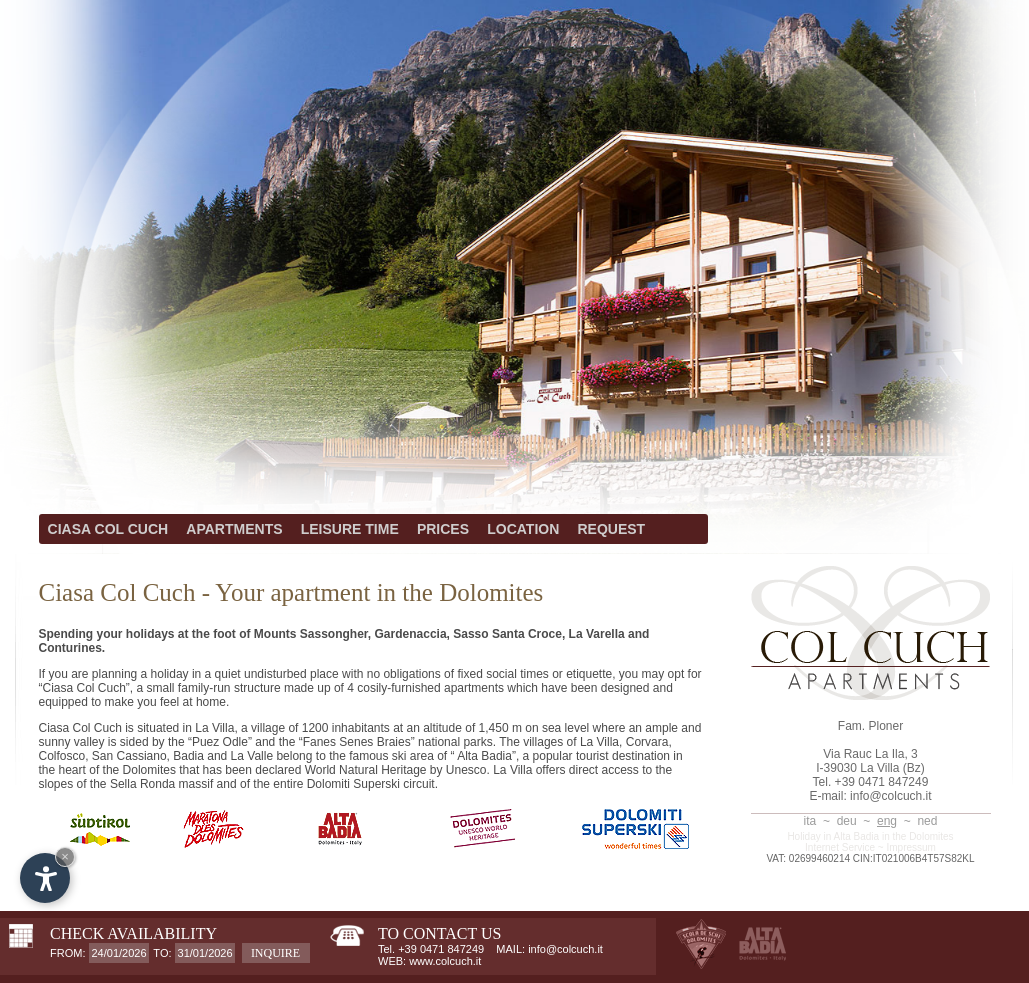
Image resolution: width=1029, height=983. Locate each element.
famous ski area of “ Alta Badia (430, 756)
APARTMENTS (234, 529)
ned (927, 821)
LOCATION (523, 529)
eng (887, 821)
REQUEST (612, 529)
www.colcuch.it (445, 961)
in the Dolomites (918, 836)
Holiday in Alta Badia (833, 836)
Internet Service (840, 847)
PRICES (443, 529)
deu (847, 821)
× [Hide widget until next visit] (65, 856)
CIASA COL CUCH (108, 529)
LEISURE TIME (350, 529)
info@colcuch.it (891, 796)
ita (810, 821)
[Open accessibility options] (45, 878)
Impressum (911, 847)
